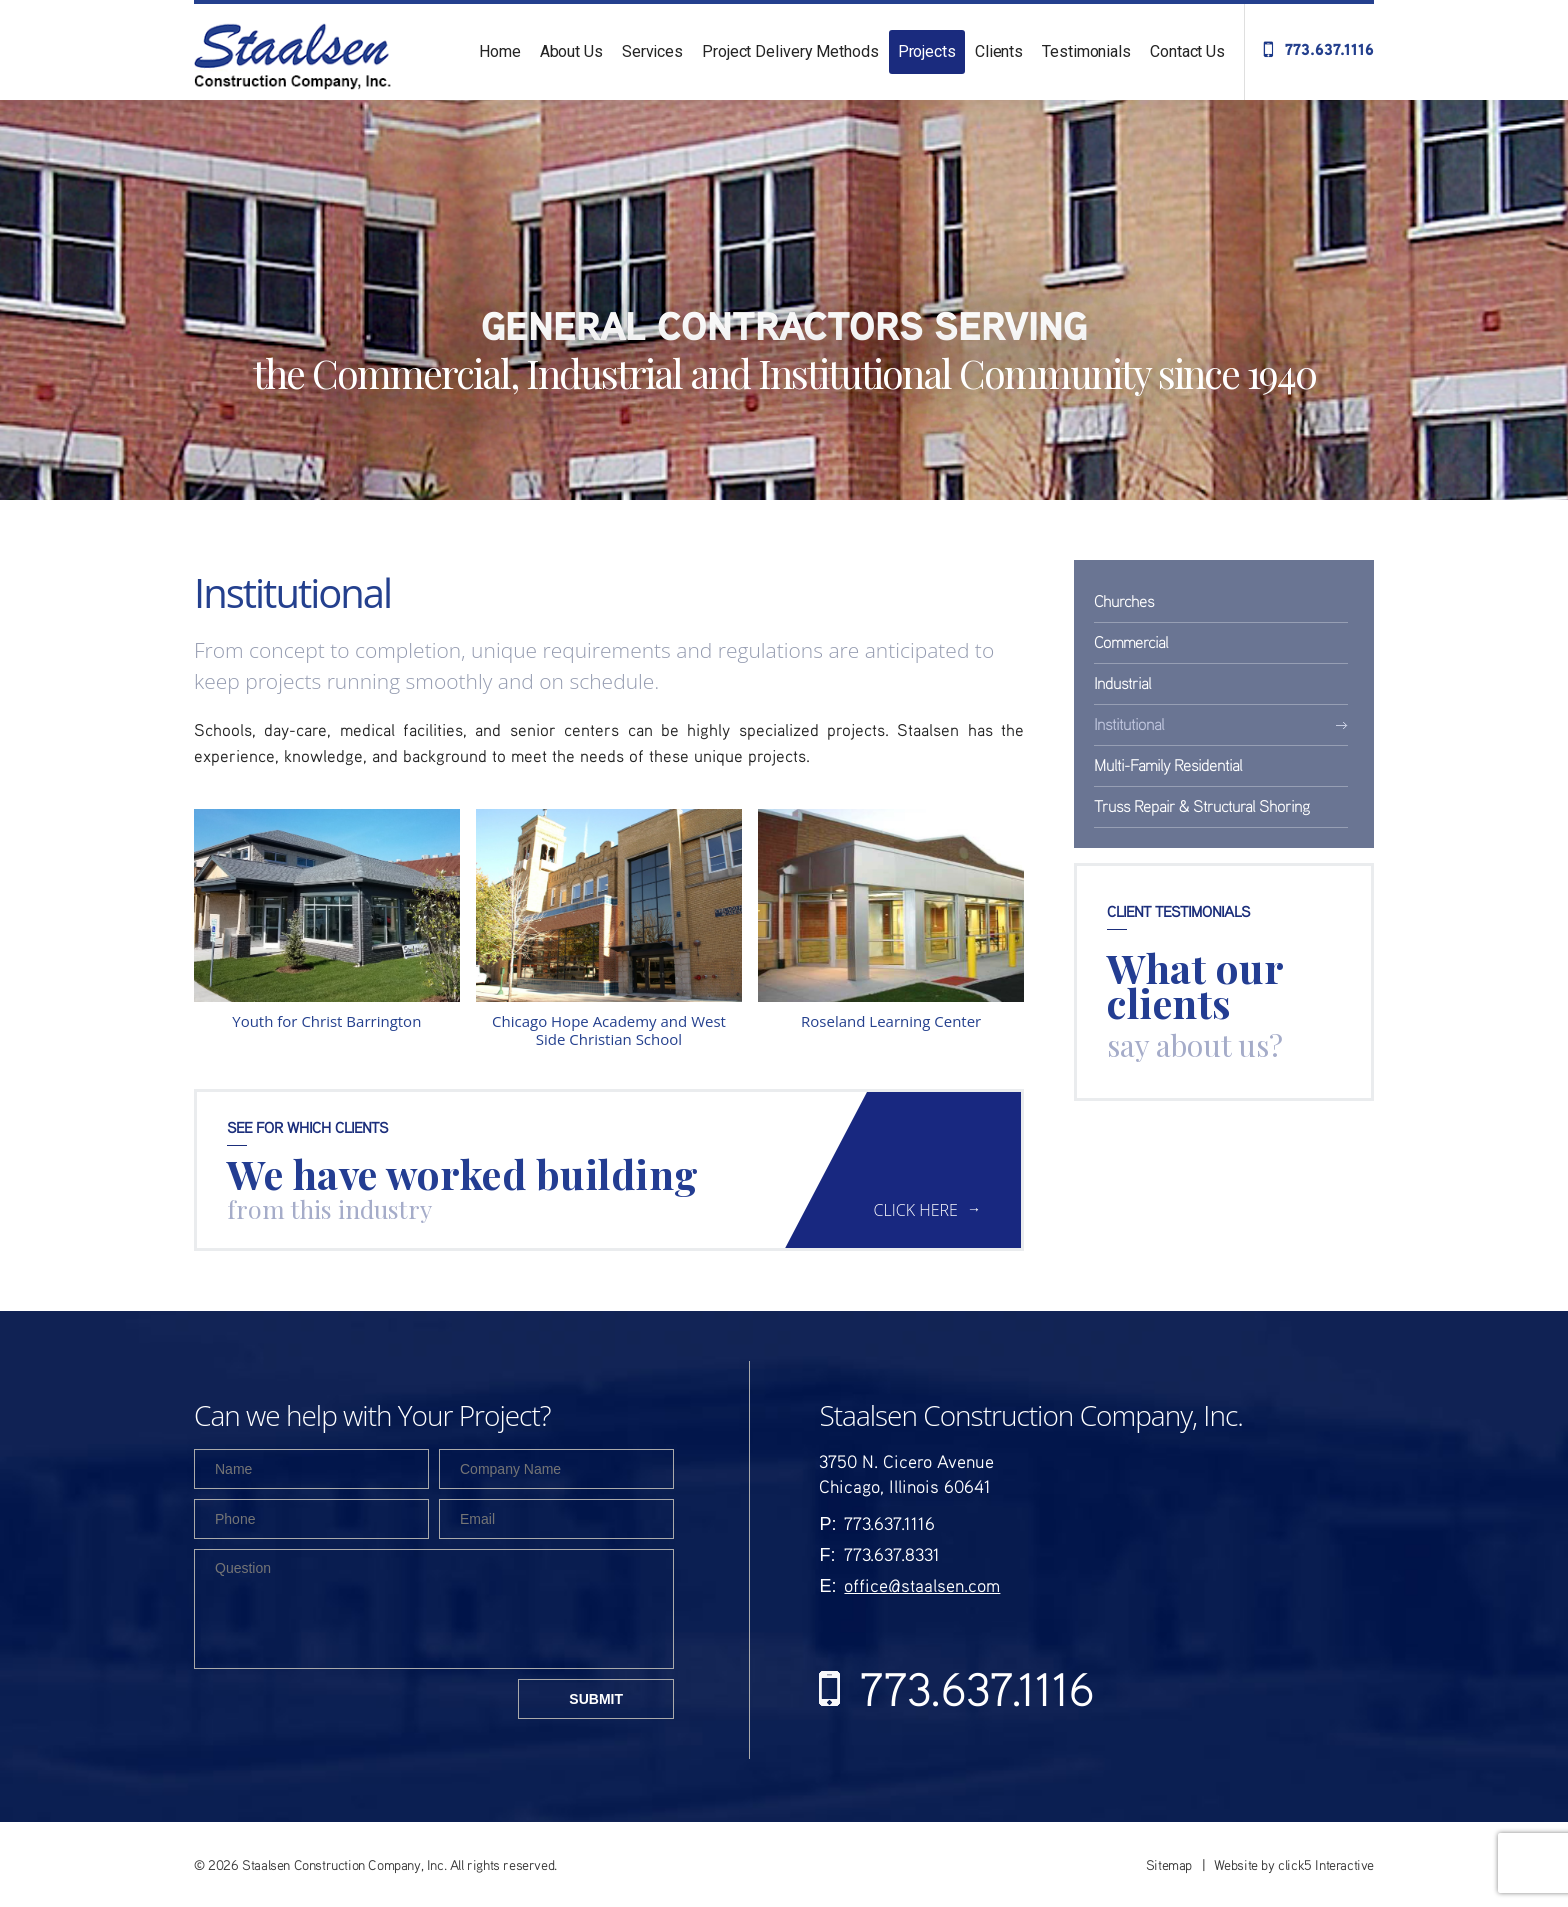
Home (500, 51)
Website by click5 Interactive (1294, 1864)
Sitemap (1169, 1864)
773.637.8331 (892, 1554)
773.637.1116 (1329, 49)
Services (652, 51)
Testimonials (1086, 51)
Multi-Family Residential (1168, 764)
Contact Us (1187, 51)
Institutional (1129, 723)
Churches (1124, 600)
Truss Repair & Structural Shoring (1202, 805)
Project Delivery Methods (790, 51)
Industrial (1122, 682)
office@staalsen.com (922, 1585)
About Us (571, 51)
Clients (999, 51)
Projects (927, 51)
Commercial (1131, 641)
